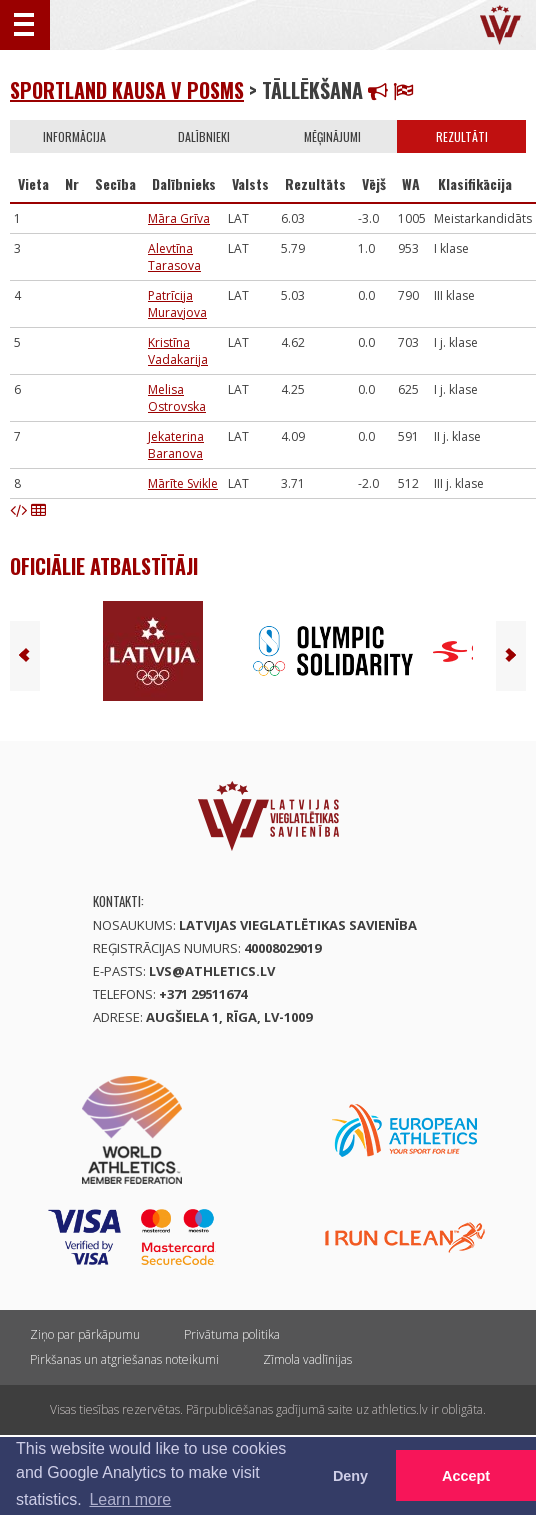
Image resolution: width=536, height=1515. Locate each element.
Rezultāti (462, 136)
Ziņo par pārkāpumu (85, 1334)
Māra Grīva (179, 218)
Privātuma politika (232, 1334)
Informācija (74, 136)
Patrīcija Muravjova (177, 304)
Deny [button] (350, 1476)
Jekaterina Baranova (176, 445)
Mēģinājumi (332, 136)
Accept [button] (466, 1476)
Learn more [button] (130, 1499)
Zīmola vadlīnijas (307, 1359)
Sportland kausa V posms (127, 90)
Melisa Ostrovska (177, 398)
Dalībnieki (204, 136)
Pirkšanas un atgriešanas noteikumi (124, 1359)
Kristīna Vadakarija (178, 351)
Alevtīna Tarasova (174, 257)
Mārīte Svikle (183, 483)
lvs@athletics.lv (212, 971)
